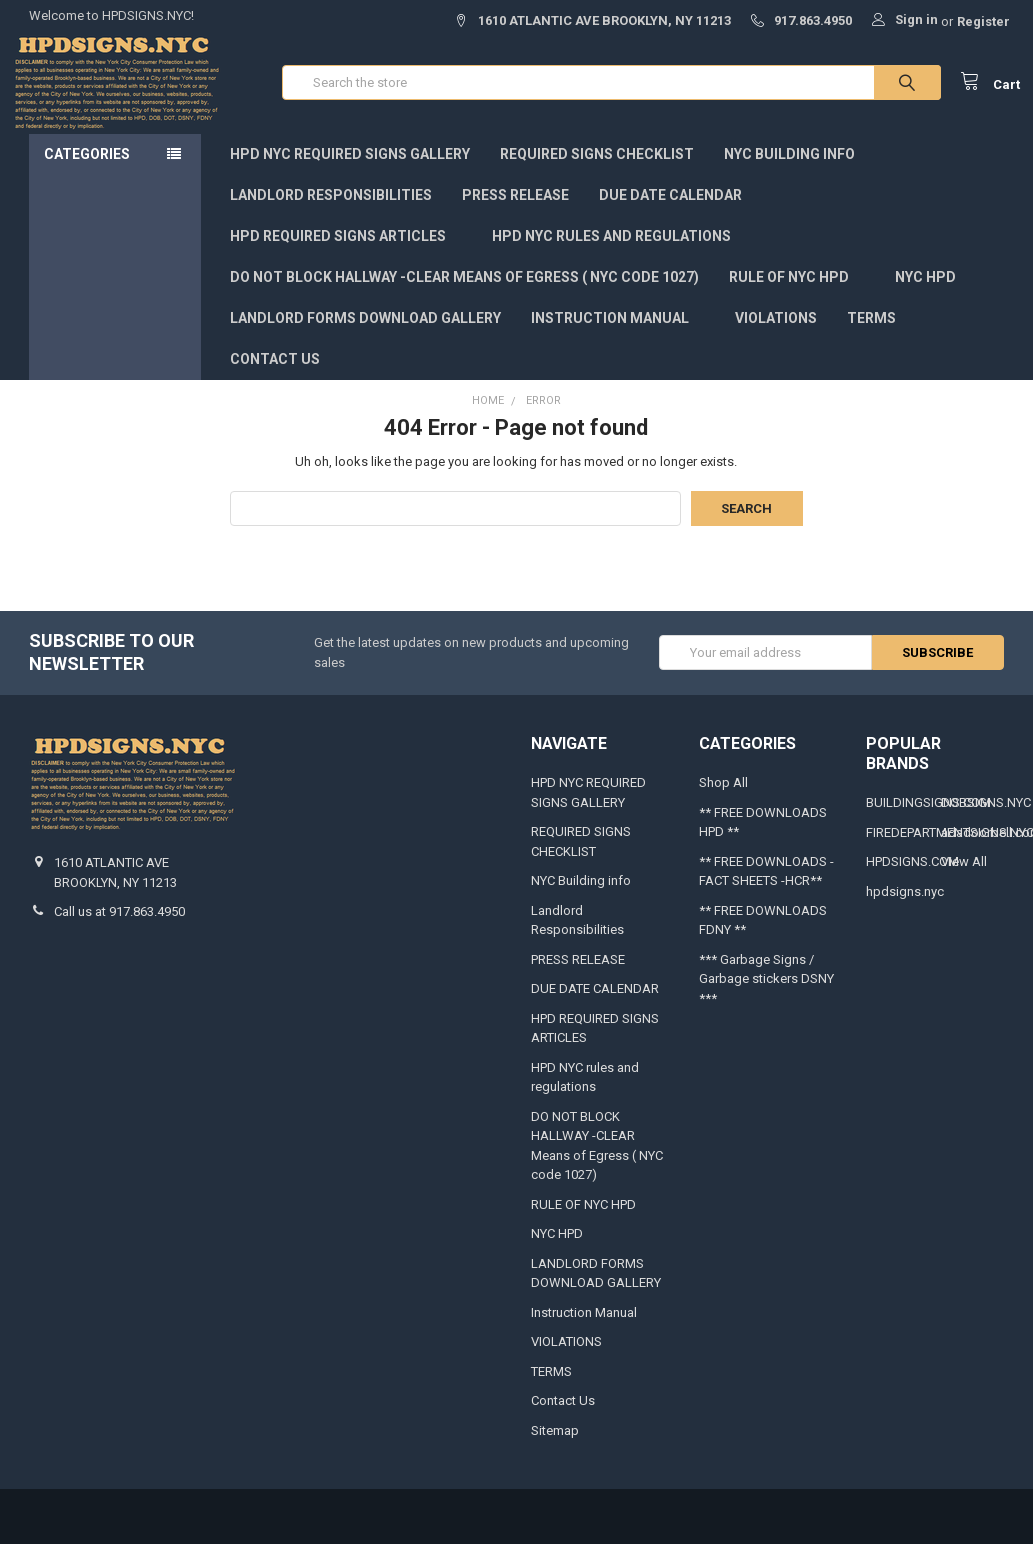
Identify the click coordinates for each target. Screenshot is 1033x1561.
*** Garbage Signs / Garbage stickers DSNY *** (766, 996)
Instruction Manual (618, 335)
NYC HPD (925, 294)
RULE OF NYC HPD (797, 294)
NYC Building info (789, 171)
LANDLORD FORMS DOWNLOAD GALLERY (365, 335)
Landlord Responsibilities (331, 212)
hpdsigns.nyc (905, 908)
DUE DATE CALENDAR (670, 212)
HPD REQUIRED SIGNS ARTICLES (346, 253)
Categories (87, 171)
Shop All (723, 799)
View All (964, 878)
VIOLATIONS (776, 335)
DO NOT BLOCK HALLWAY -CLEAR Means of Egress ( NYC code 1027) (464, 294)
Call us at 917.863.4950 (119, 928)
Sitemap (555, 1447)
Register (983, 21)
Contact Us (275, 376)
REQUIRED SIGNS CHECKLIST (597, 171)
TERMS (871, 335)
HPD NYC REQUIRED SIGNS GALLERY (350, 171)
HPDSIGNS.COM (912, 878)
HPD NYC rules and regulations (619, 253)
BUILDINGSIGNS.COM (928, 819)
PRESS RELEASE (515, 212)
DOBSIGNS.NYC (986, 819)
